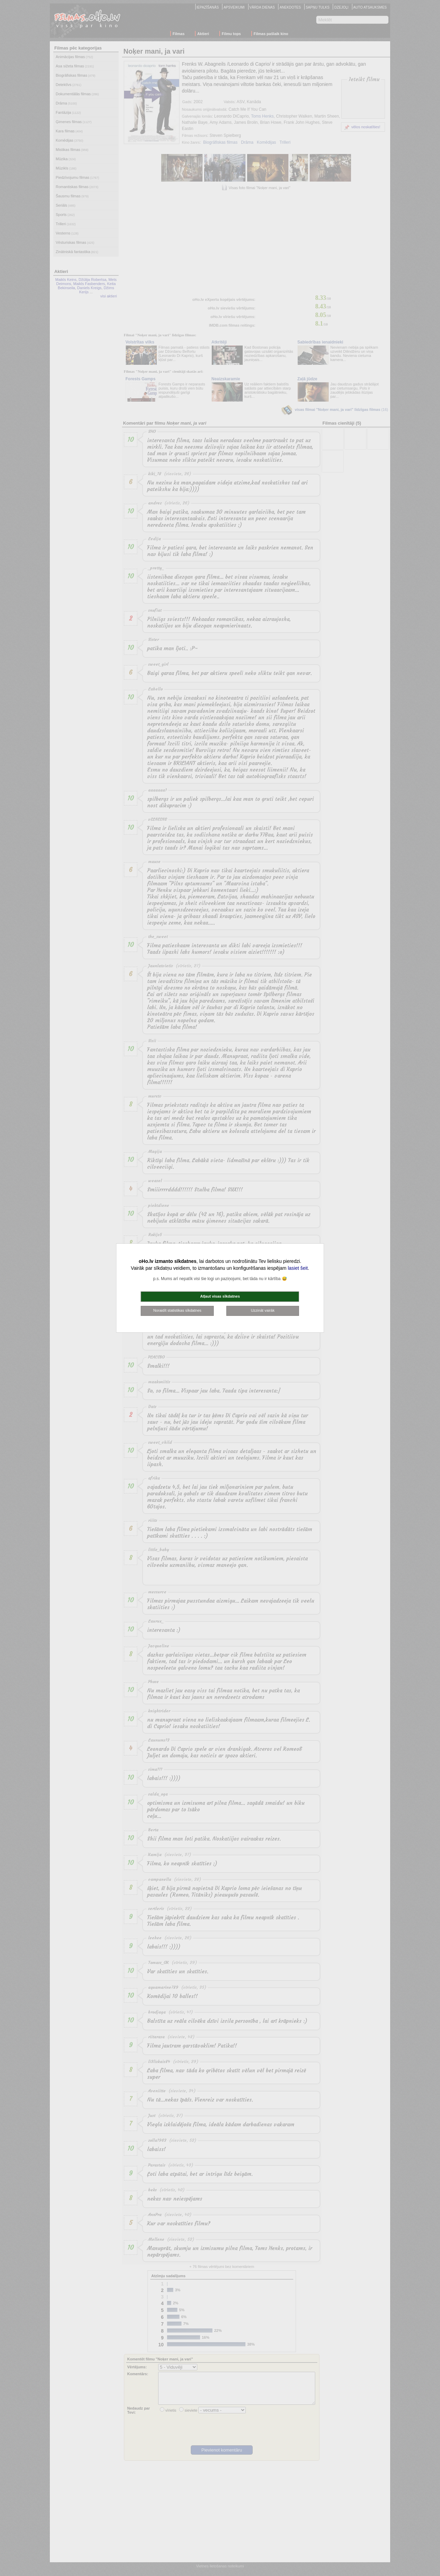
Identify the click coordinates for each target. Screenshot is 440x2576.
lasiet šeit (298, 1268)
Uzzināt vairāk (263, 1310)
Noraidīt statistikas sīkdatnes (177, 1310)
